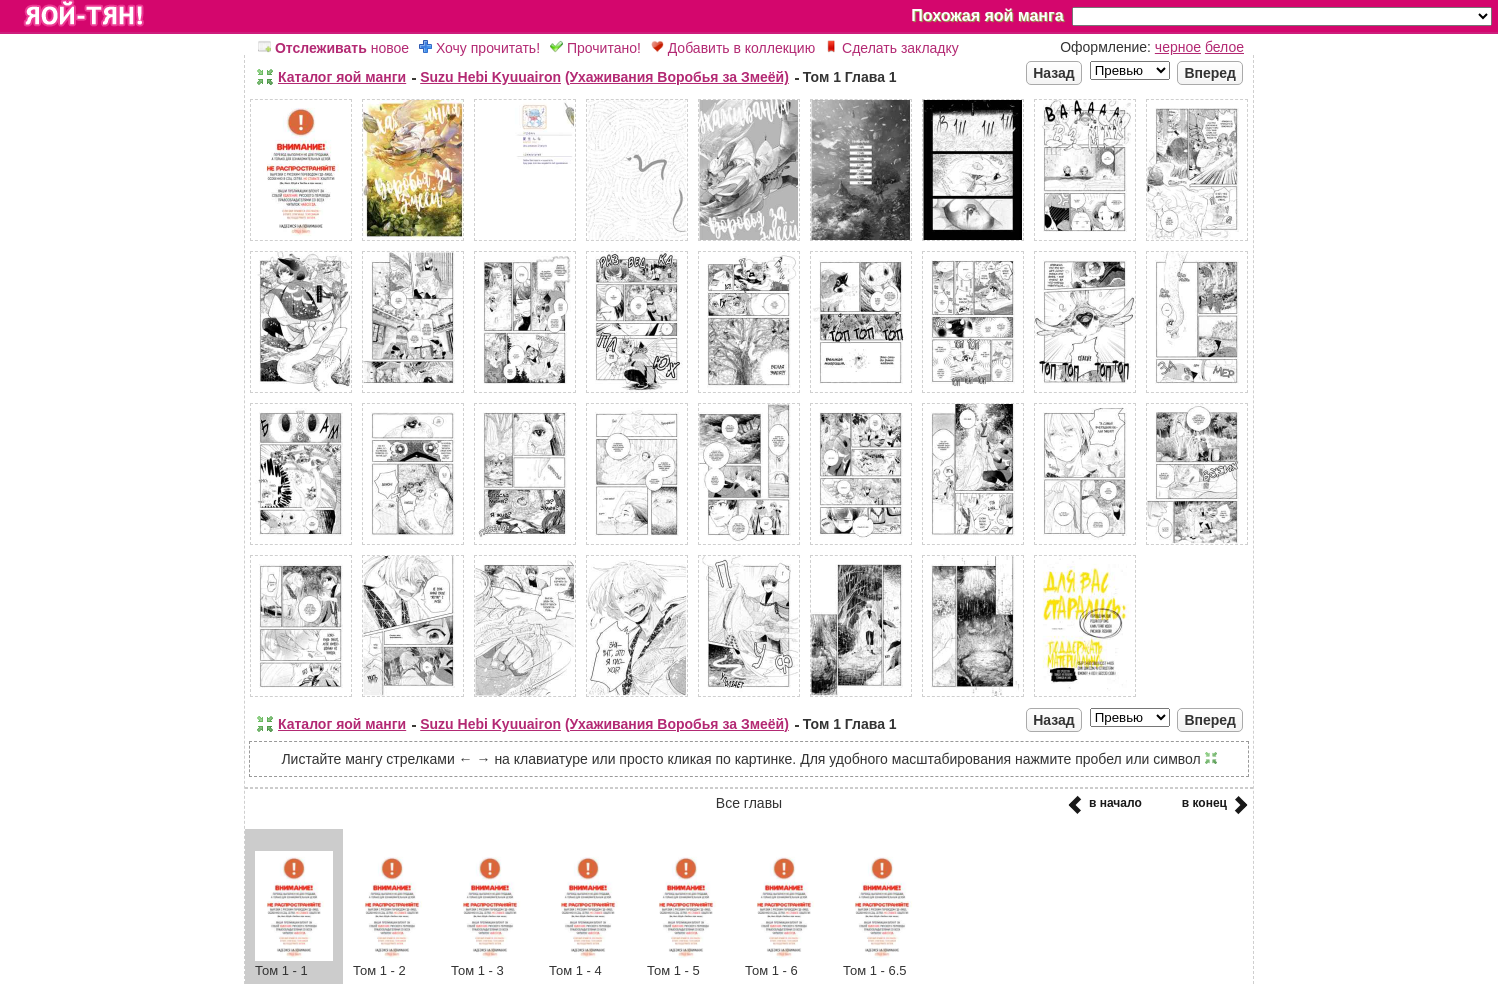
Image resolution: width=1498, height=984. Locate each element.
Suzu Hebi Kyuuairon (490, 77)
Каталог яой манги (342, 77)
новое (333, 48)
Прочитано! (595, 48)
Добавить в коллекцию (733, 48)
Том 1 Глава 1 (850, 77)
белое (1224, 47)
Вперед (1210, 73)
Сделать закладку (892, 48)
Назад (1054, 73)
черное (1178, 47)
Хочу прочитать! (479, 48)
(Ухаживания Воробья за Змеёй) (677, 77)
